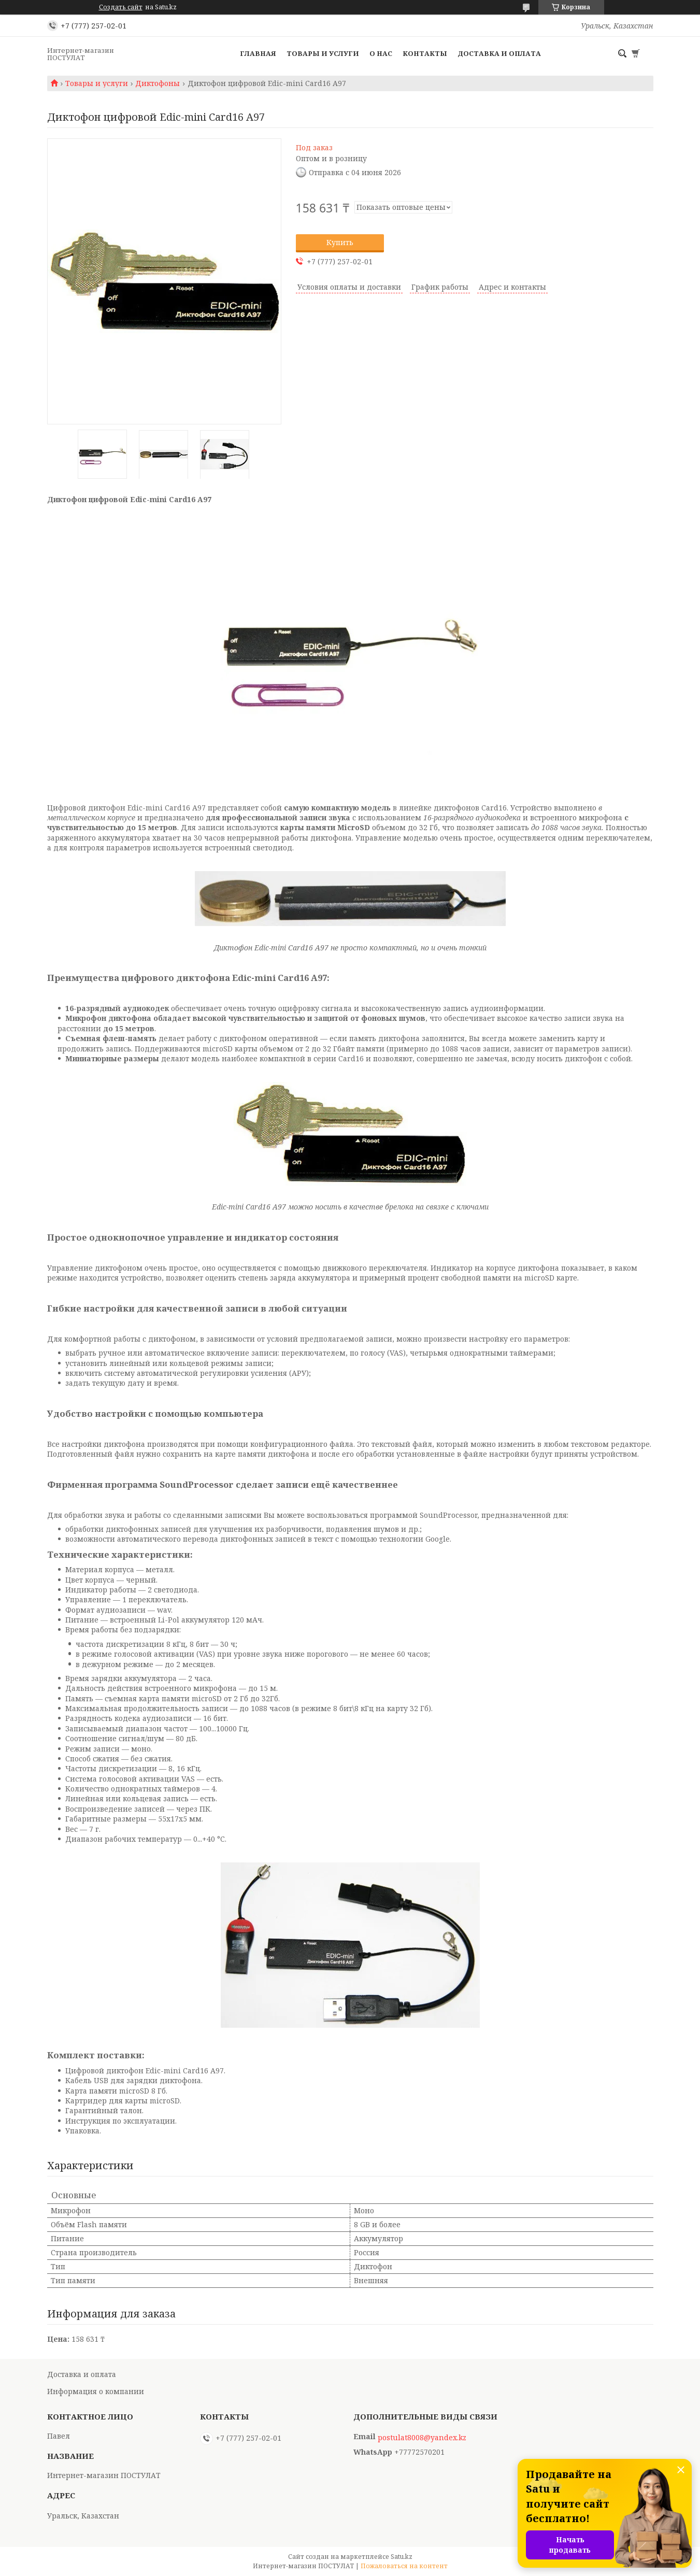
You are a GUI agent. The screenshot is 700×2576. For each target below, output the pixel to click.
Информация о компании (95, 2391)
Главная (258, 53)
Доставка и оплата (499, 53)
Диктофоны (157, 83)
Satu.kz (401, 2556)
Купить (339, 242)
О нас (380, 53)
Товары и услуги (323, 53)
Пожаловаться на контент (404, 2565)
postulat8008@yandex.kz (422, 2437)
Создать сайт (120, 7)
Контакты (425, 53)
